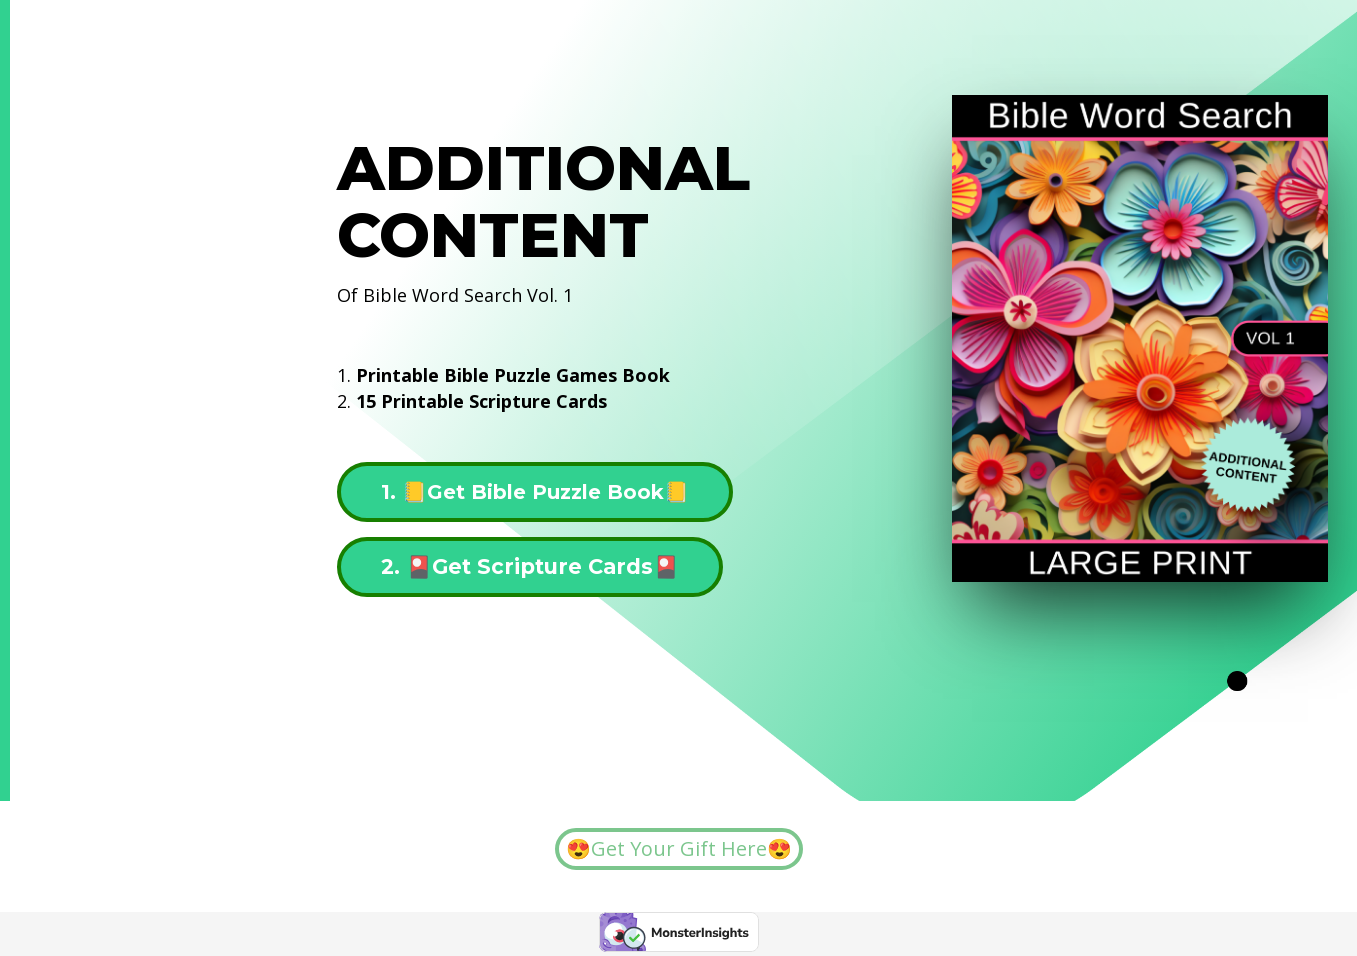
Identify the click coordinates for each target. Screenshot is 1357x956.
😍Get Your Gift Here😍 (679, 848)
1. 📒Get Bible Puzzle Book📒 (535, 492)
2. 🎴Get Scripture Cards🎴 (530, 566)
